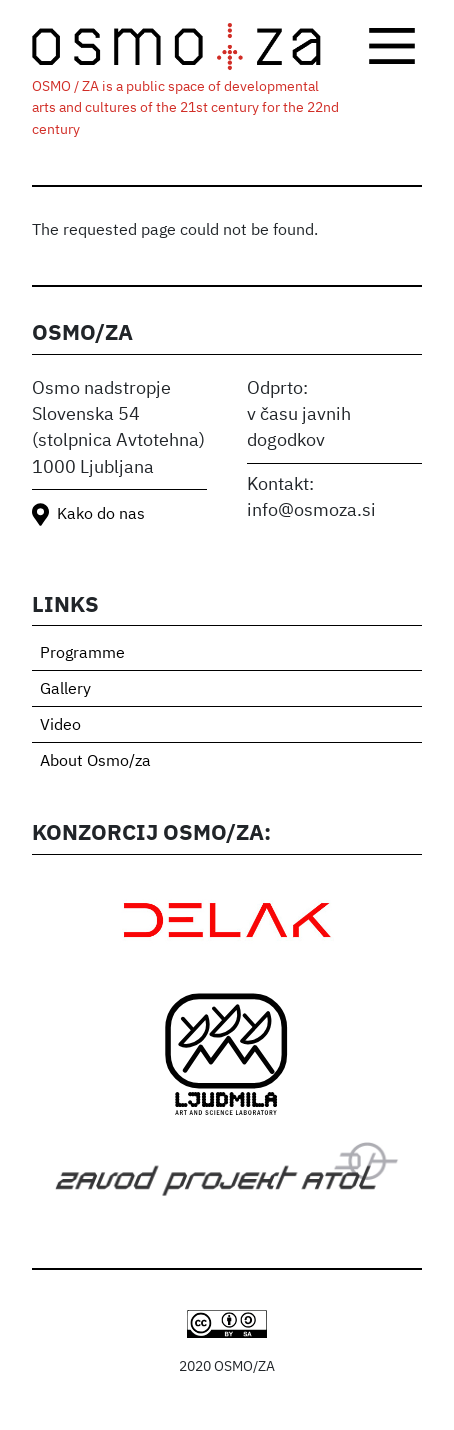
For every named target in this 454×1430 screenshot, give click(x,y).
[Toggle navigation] (392, 46)
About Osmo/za (95, 762)
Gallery (65, 690)
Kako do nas (101, 515)
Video (60, 726)
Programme (82, 654)
